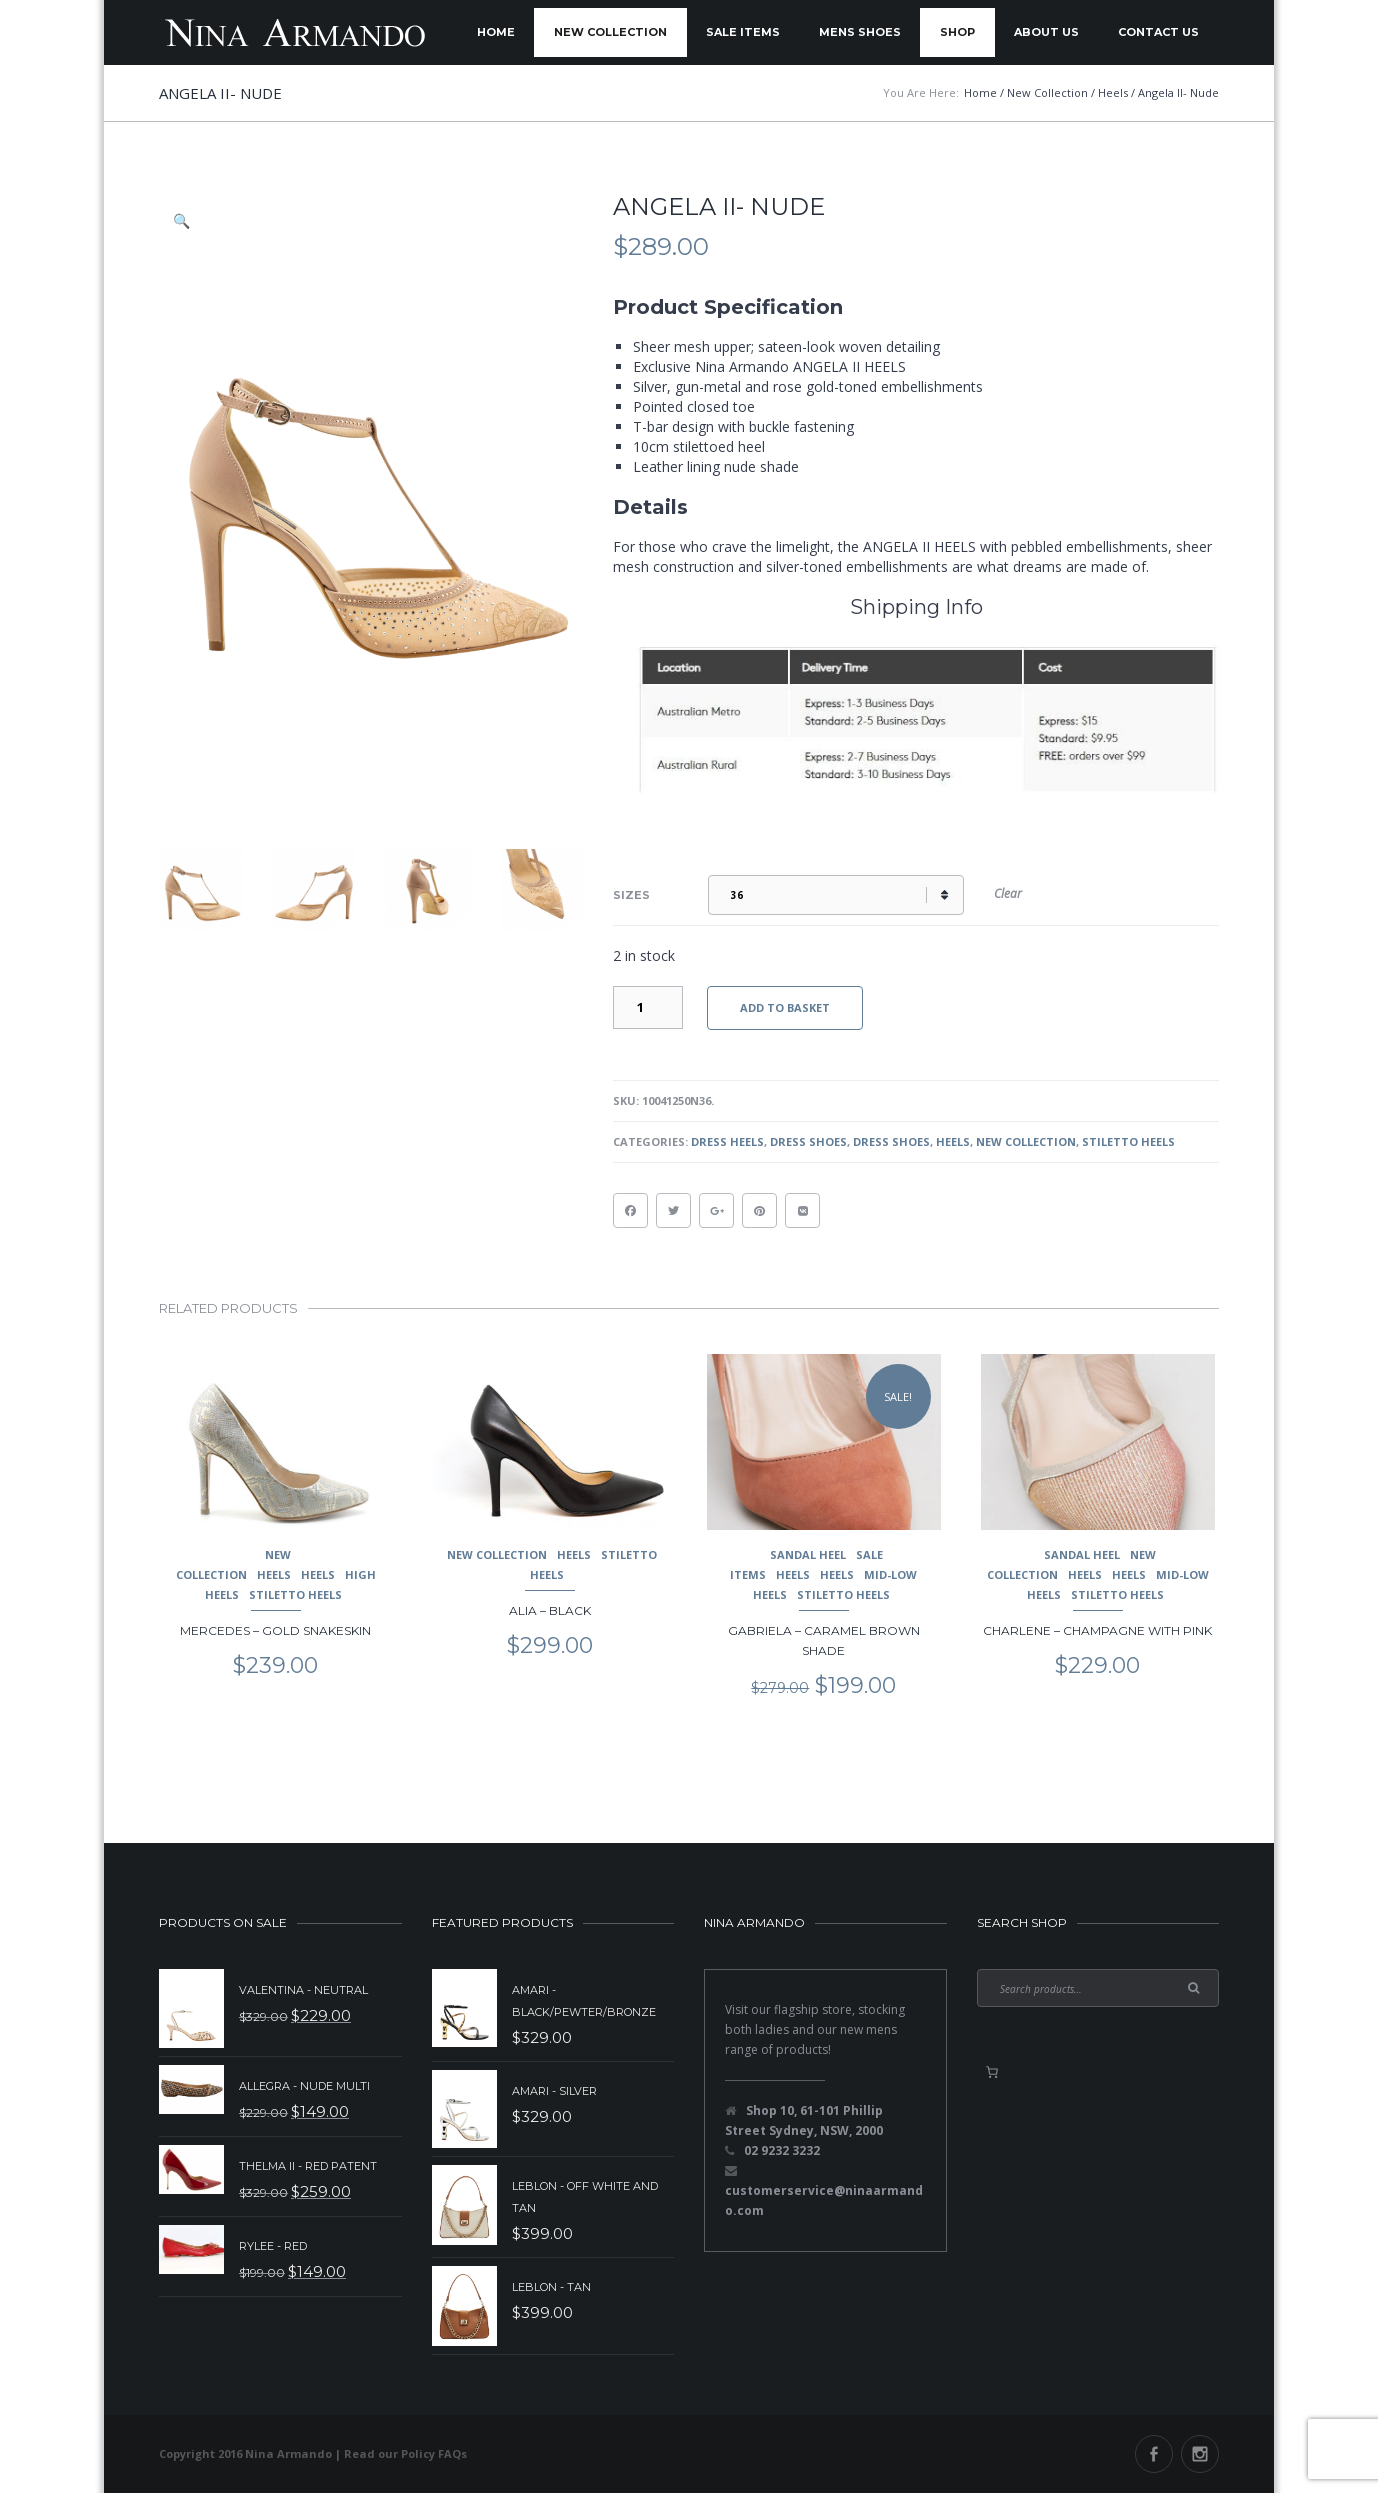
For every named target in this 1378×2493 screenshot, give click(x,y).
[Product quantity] (648, 1007)
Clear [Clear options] (1008, 893)
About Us (1046, 32)
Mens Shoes (860, 32)
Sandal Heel (808, 1554)
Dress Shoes (808, 1141)
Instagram (1200, 2454)
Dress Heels (727, 1141)
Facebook (1154, 2454)
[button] (183, 221)
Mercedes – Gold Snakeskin (275, 1630)
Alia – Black (550, 1610)
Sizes (631, 895)
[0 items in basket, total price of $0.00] (992, 2072)
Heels (953, 1141)
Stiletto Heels (1128, 1141)
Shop (957, 32)
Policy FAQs (434, 2453)
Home (496, 32)
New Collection (610, 32)
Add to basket (785, 1007)
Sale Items (743, 32)
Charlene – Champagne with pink (1097, 1630)
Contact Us (1158, 32)
